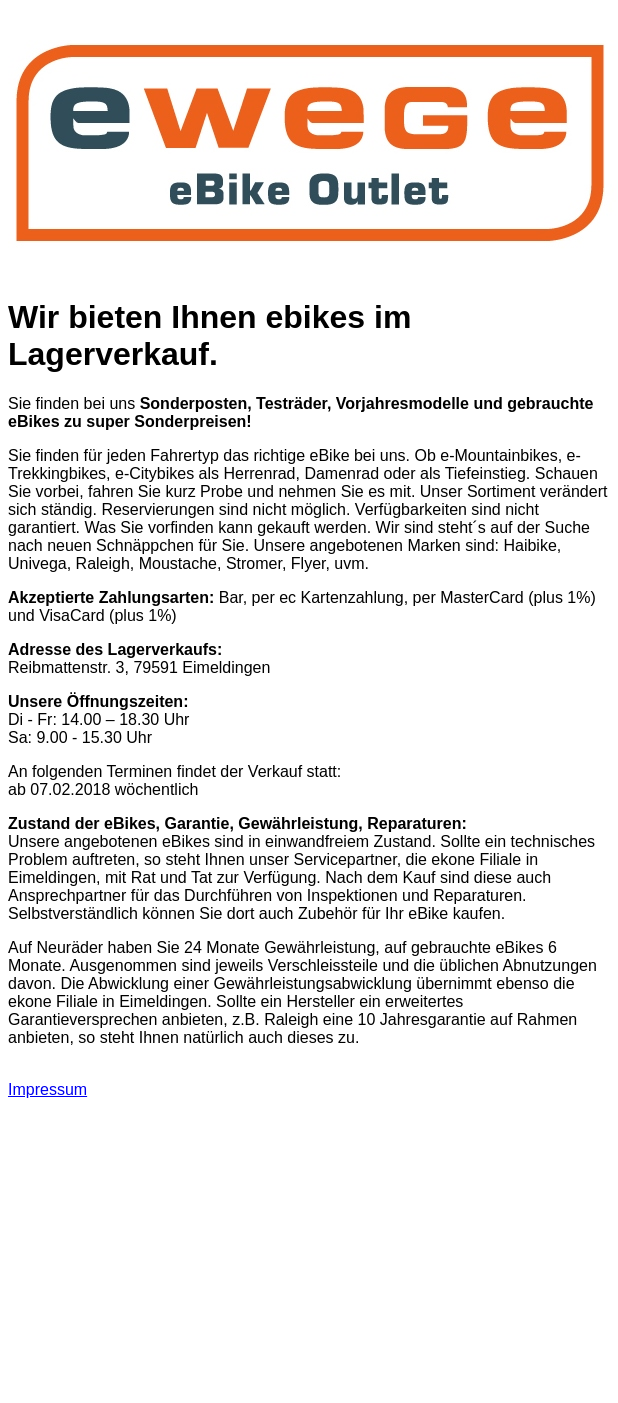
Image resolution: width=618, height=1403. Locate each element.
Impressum (47, 1089)
